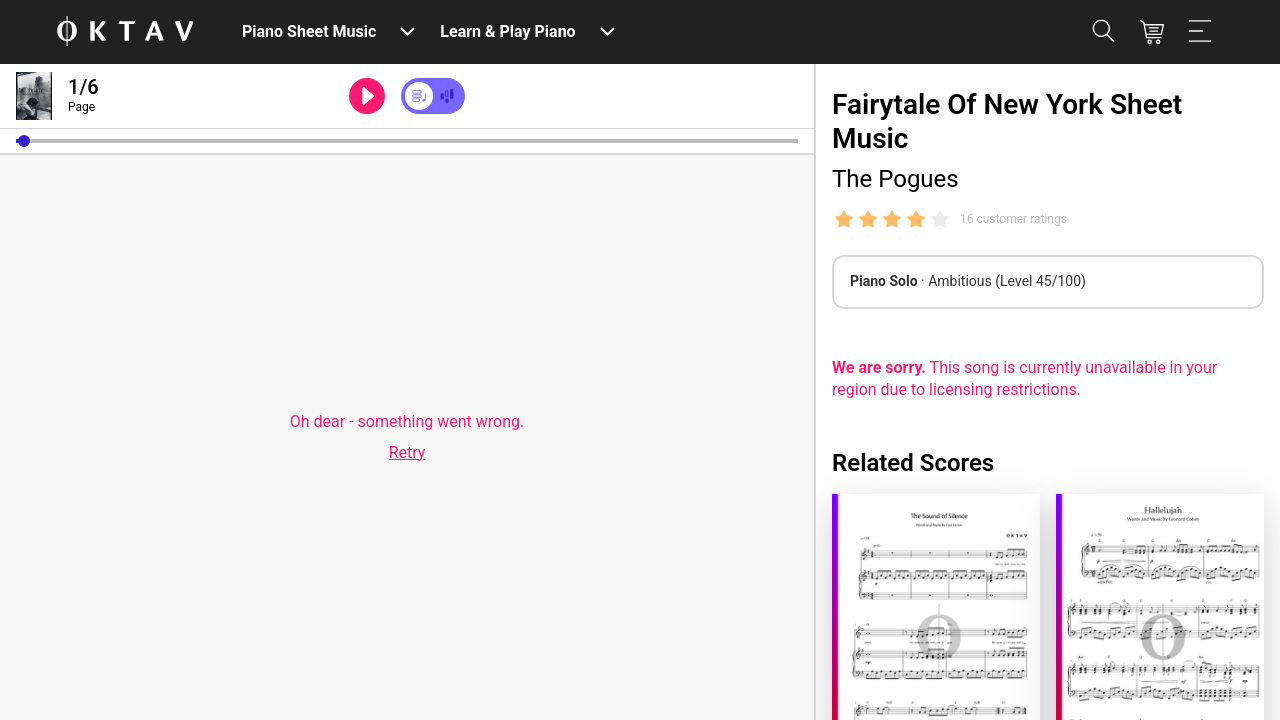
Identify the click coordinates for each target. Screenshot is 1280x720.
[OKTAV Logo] (125, 32)
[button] (24, 141)
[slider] (407, 141)
